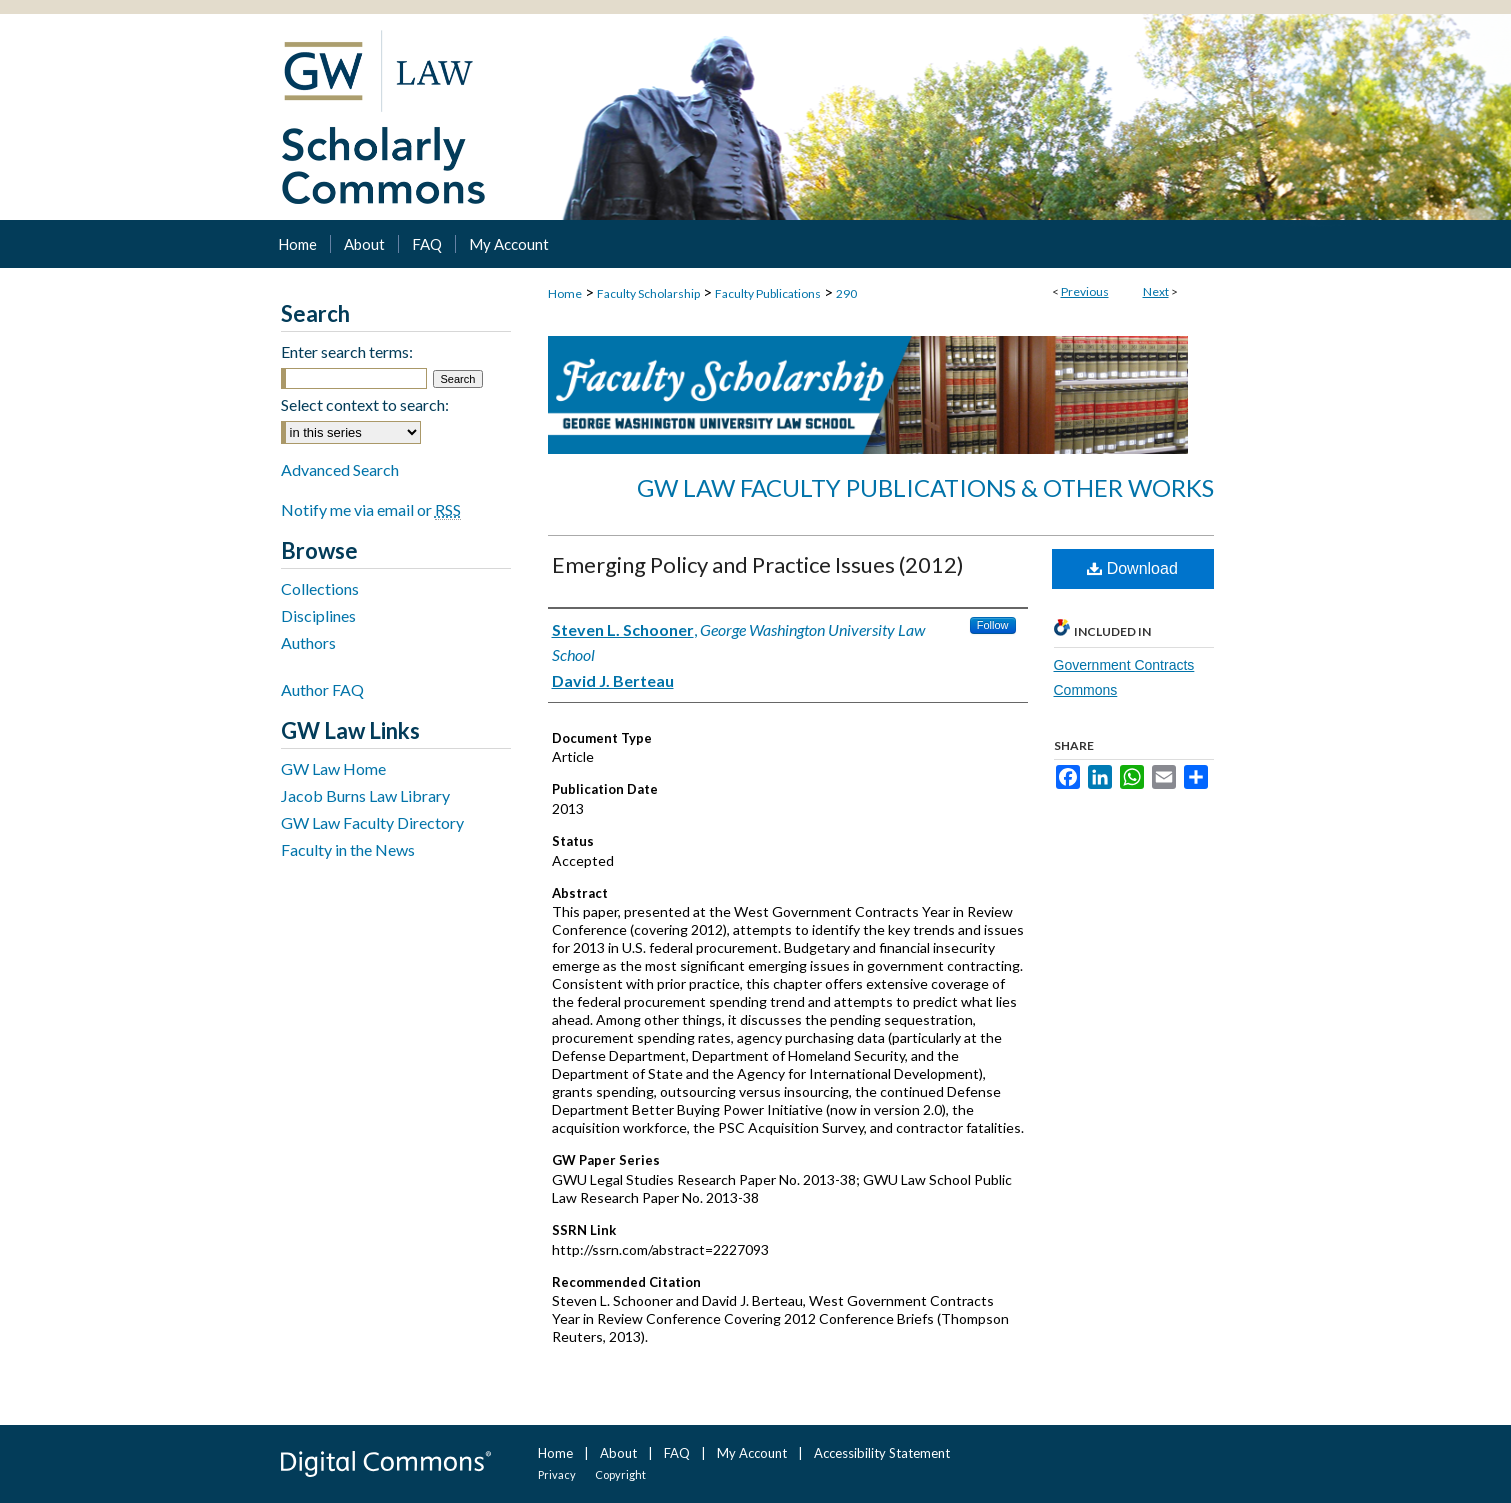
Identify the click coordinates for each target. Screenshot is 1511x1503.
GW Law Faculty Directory (372, 822)
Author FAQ (322, 689)
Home (565, 293)
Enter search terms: (347, 351)
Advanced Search (340, 469)
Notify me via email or (371, 509)
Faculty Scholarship (648, 293)
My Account (752, 1453)
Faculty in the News (348, 849)
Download (1132, 568)
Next (1156, 291)
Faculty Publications (768, 293)
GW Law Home (333, 768)
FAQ (677, 1453)
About (618, 1453)
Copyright (620, 1474)
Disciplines (318, 615)
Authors (308, 642)
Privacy (557, 1474)
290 (846, 293)
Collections (320, 588)
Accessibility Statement (882, 1453)
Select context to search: (365, 404)
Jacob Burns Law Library (365, 795)
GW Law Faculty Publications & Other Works (925, 487)
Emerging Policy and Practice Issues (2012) (758, 564)
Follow (993, 625)
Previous (1085, 291)
